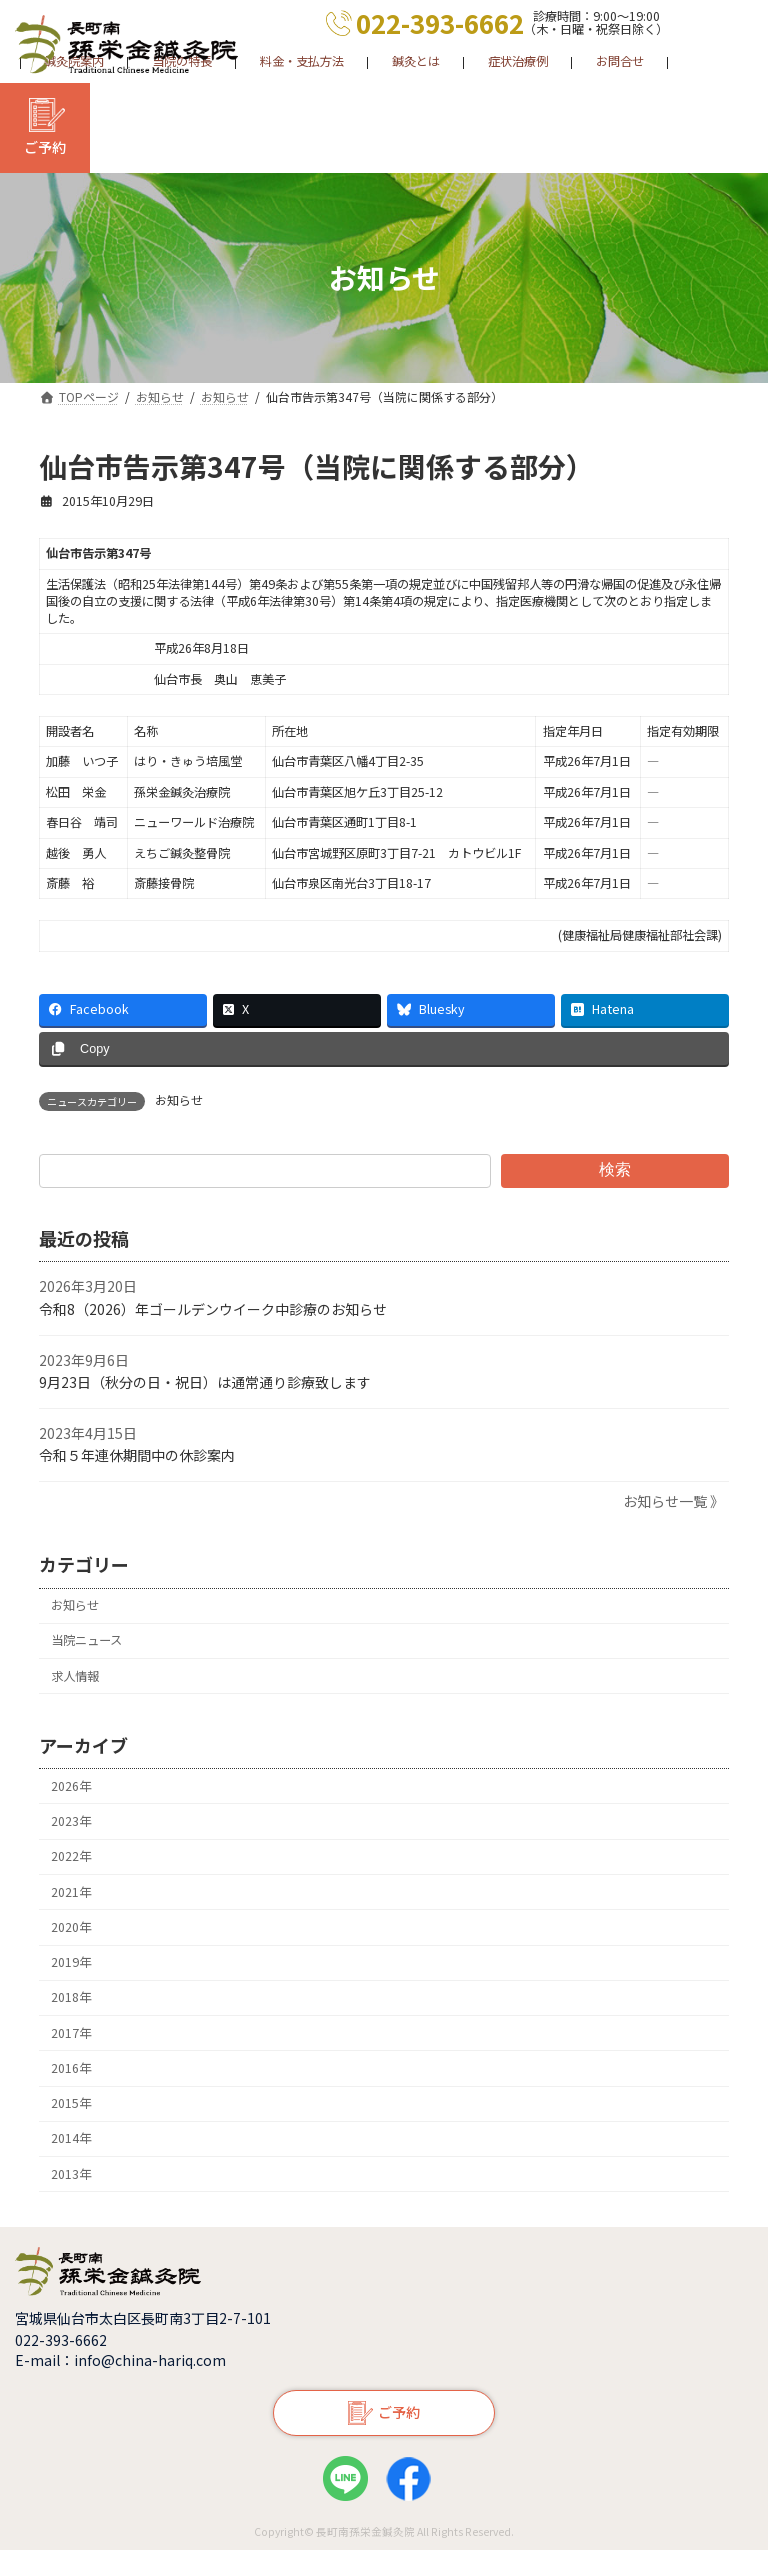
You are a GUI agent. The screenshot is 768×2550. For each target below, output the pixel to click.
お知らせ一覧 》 (673, 1501)
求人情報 (75, 1675)
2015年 (71, 2103)
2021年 (71, 1891)
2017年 (71, 2032)
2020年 (71, 1927)
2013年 (71, 2174)
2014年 (71, 2138)
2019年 (71, 1962)
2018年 (71, 1997)
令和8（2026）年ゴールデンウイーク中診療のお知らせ (213, 1309)
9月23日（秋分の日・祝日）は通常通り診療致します (205, 1382)
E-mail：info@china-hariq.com (120, 2360)
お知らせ (179, 1100)
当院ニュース (86, 1640)
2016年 (71, 2068)
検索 (615, 1169)
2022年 (71, 1856)
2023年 (71, 1821)
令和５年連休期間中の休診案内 (137, 1455)
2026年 (71, 1786)
